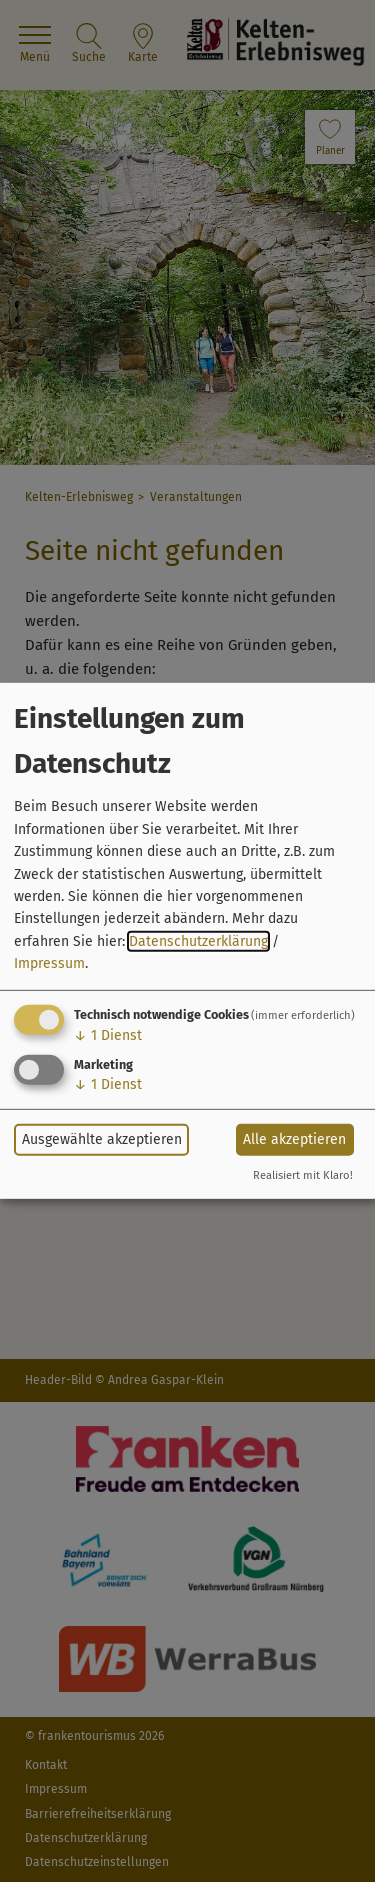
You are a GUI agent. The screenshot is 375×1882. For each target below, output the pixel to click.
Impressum (49, 963)
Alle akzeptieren (294, 1139)
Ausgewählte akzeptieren (102, 1139)
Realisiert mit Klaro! (303, 1175)
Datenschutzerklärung (198, 941)
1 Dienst (108, 1034)
